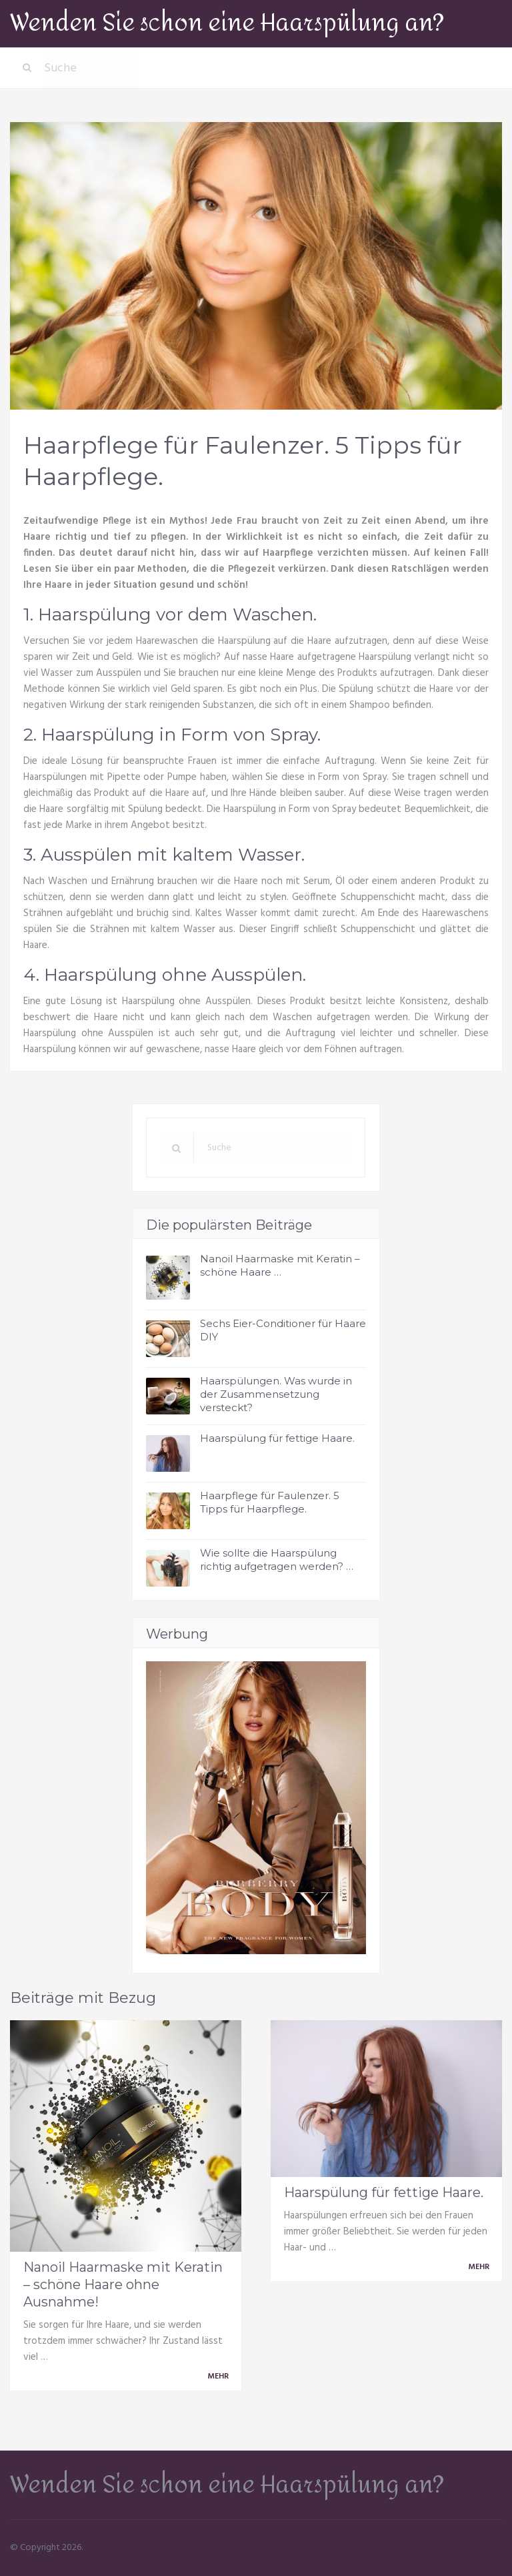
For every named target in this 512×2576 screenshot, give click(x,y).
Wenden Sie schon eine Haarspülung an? (227, 23)
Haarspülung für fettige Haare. (277, 1438)
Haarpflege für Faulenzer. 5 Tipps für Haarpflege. (269, 1502)
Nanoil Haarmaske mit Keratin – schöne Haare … (280, 1265)
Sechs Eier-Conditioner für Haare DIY (283, 1330)
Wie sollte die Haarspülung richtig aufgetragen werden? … (276, 1560)
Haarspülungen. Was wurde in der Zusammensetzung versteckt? (276, 1394)
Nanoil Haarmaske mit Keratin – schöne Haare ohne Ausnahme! (123, 2284)
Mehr (220, 2376)
